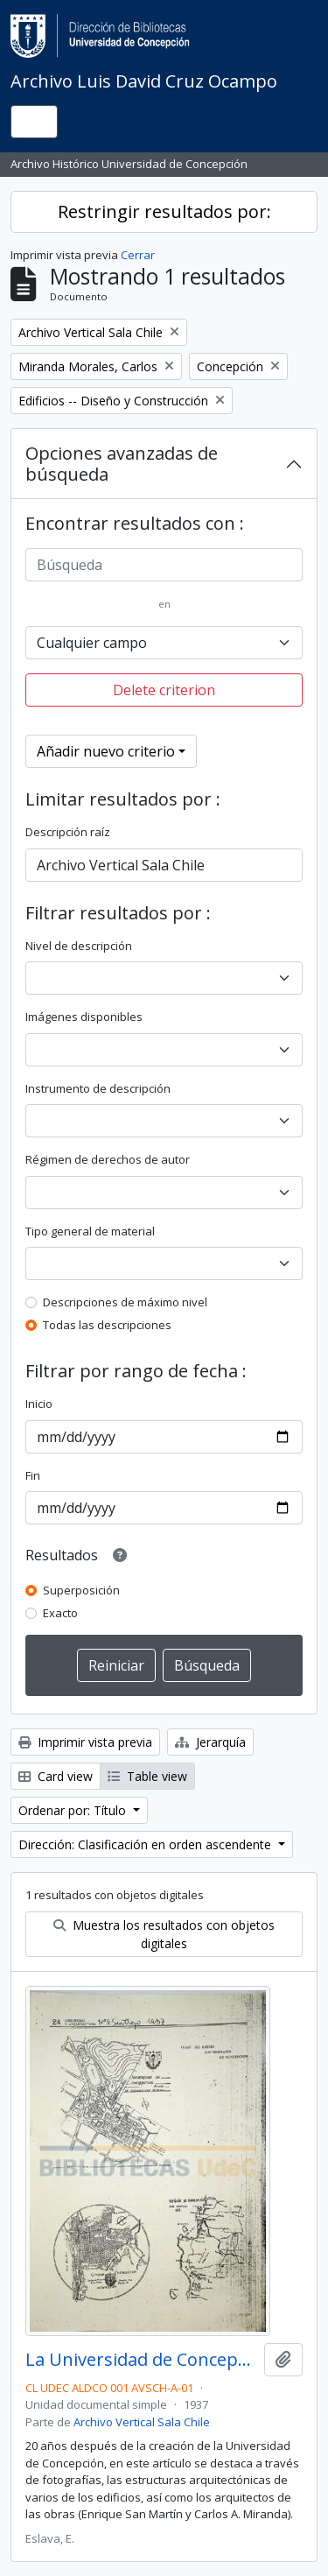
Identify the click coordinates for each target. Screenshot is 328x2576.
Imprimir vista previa (85, 1742)
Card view (55, 1776)
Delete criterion (164, 690)
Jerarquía (210, 1742)
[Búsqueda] (164, 564)
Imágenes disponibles (84, 1016)
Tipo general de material (90, 1231)
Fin (32, 1475)
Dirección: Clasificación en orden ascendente (146, 1844)
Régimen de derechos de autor (107, 1159)
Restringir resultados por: (164, 211)
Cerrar (138, 255)
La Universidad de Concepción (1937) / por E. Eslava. (141, 2359)
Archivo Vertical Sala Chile (141, 2422)
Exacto (60, 1613)
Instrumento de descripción (98, 1088)
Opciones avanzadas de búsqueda (121, 463)
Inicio (38, 1403)
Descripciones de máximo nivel (125, 1302)
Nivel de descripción (78, 946)
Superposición (81, 1590)
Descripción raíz (67, 832)
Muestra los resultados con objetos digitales (164, 1934)
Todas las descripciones (107, 1325)
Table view (147, 1776)
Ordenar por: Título (73, 1810)
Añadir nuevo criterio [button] (106, 751)
